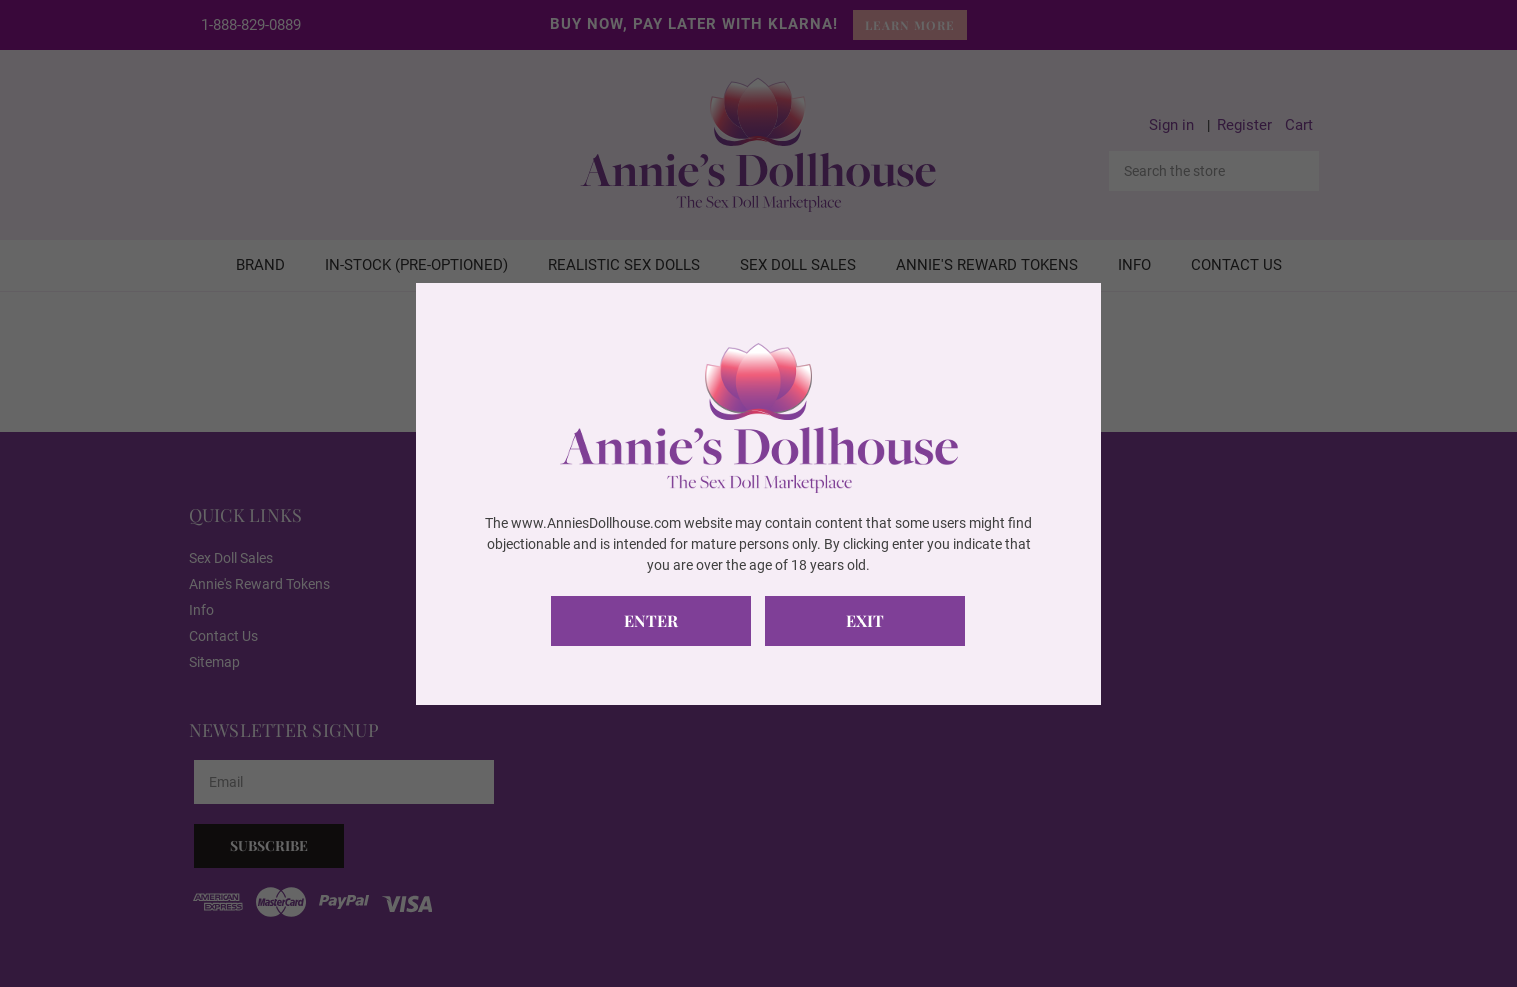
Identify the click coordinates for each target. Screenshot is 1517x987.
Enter (651, 620)
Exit (865, 620)
